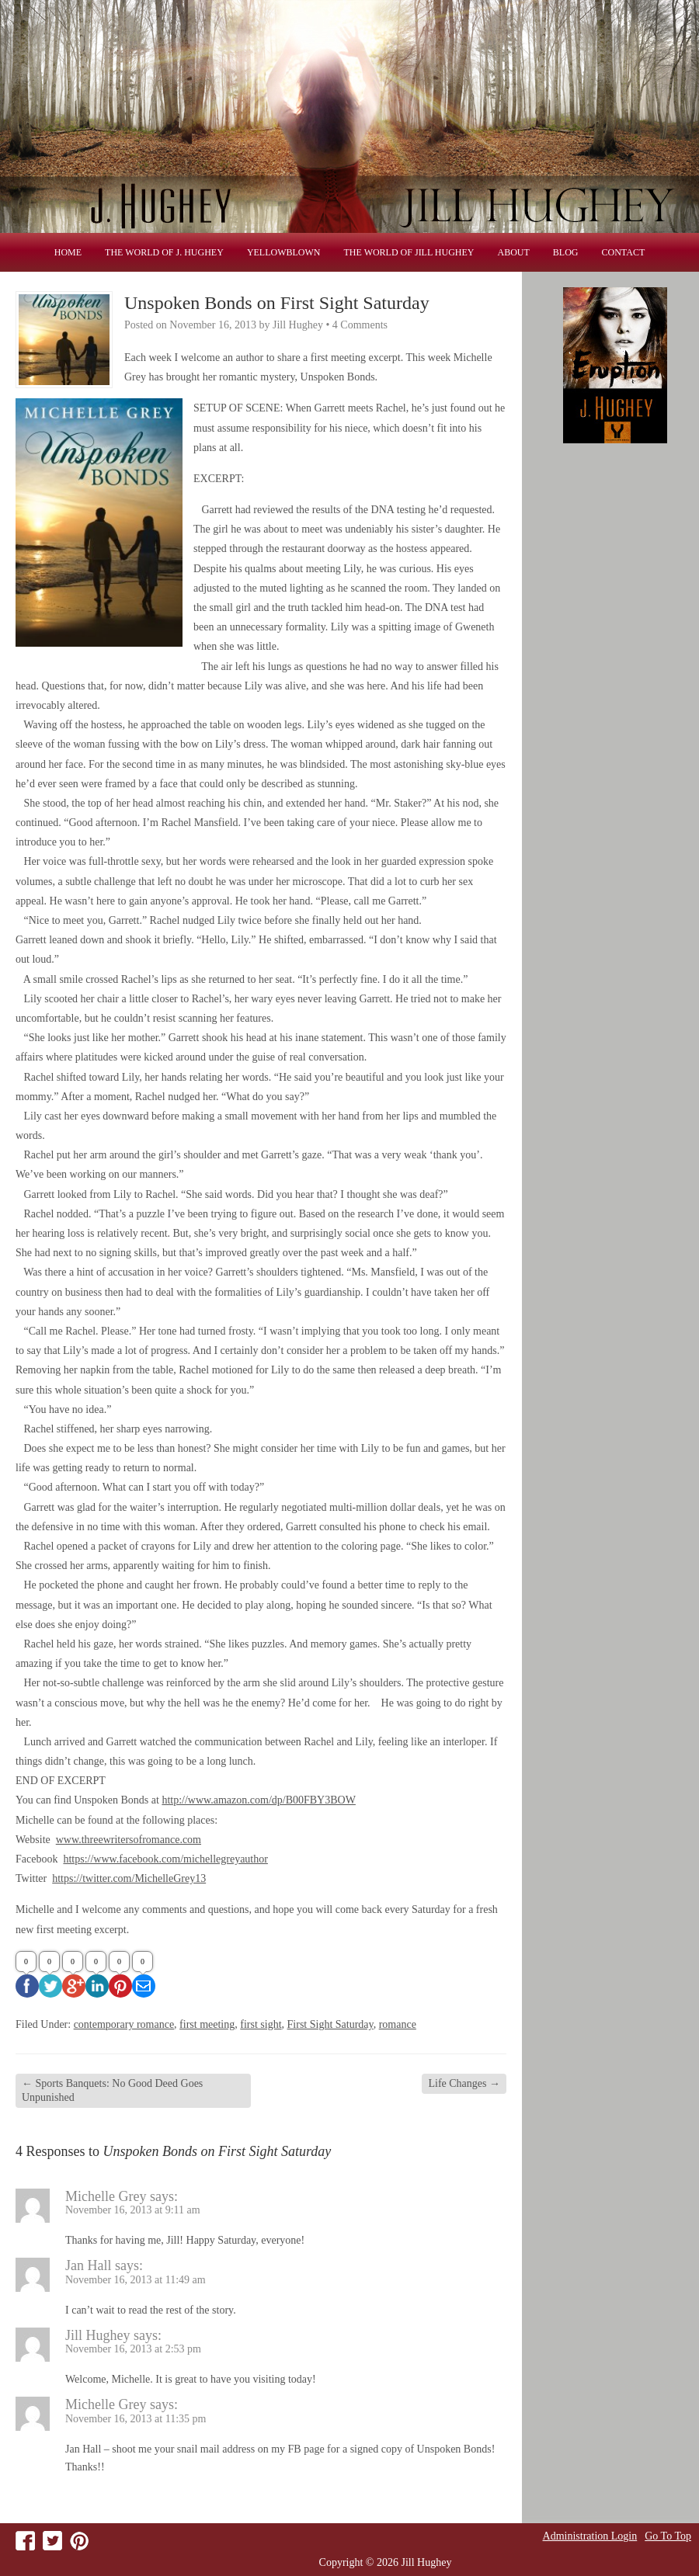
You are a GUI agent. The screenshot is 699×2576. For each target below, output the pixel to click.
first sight (260, 2024)
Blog (566, 252)
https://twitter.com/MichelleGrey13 (129, 1878)
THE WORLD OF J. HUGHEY (164, 252)
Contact (623, 252)
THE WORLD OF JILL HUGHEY (409, 252)
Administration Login (590, 2536)
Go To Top (668, 2536)
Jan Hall (88, 2265)
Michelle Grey (105, 2196)
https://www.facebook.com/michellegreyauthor (165, 1859)
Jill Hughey (97, 2335)
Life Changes (464, 2083)
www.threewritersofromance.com (128, 1839)
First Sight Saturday (330, 2024)
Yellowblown (284, 252)
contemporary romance (124, 2024)
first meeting (207, 2024)
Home (68, 252)
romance (397, 2024)
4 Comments (360, 325)
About (514, 252)
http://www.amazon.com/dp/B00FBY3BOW (259, 1800)
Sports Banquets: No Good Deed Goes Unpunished (112, 2090)
